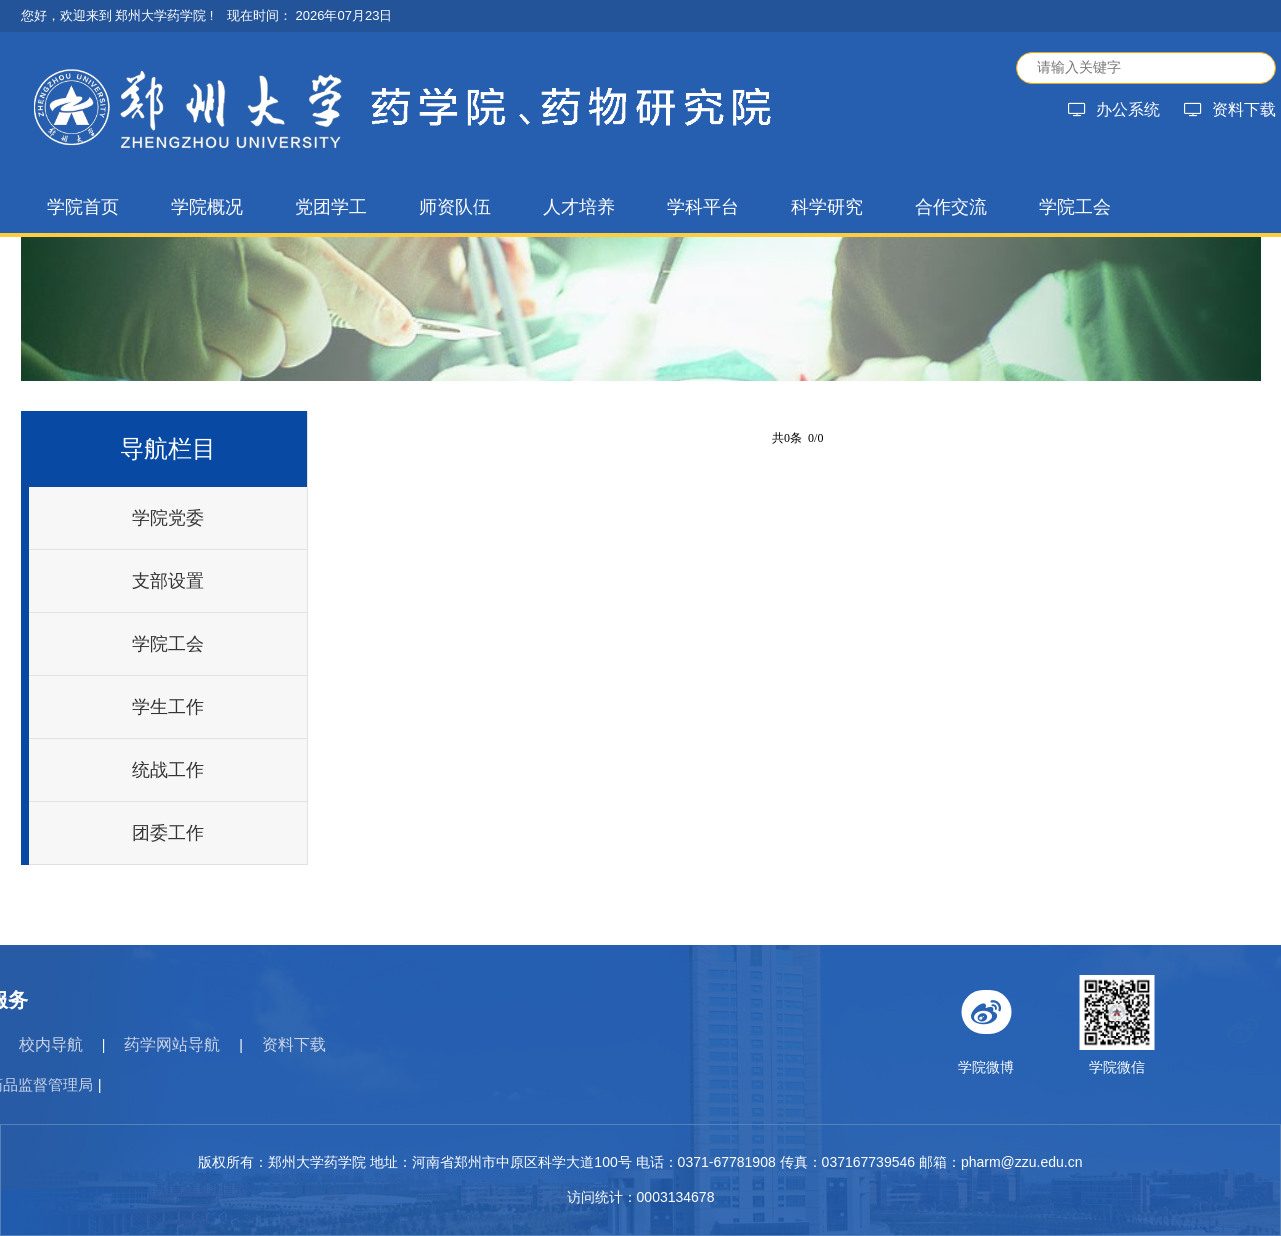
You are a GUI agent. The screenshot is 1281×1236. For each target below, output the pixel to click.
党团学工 (331, 207)
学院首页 (83, 207)
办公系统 (1114, 109)
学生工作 (168, 707)
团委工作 (168, 833)
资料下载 (1230, 109)
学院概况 (207, 207)
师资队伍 (455, 207)
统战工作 (168, 770)
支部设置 (168, 581)
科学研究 (827, 207)
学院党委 (168, 518)
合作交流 (951, 207)
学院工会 (1075, 207)
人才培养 (579, 207)
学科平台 (703, 207)
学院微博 (1138, 1025)
